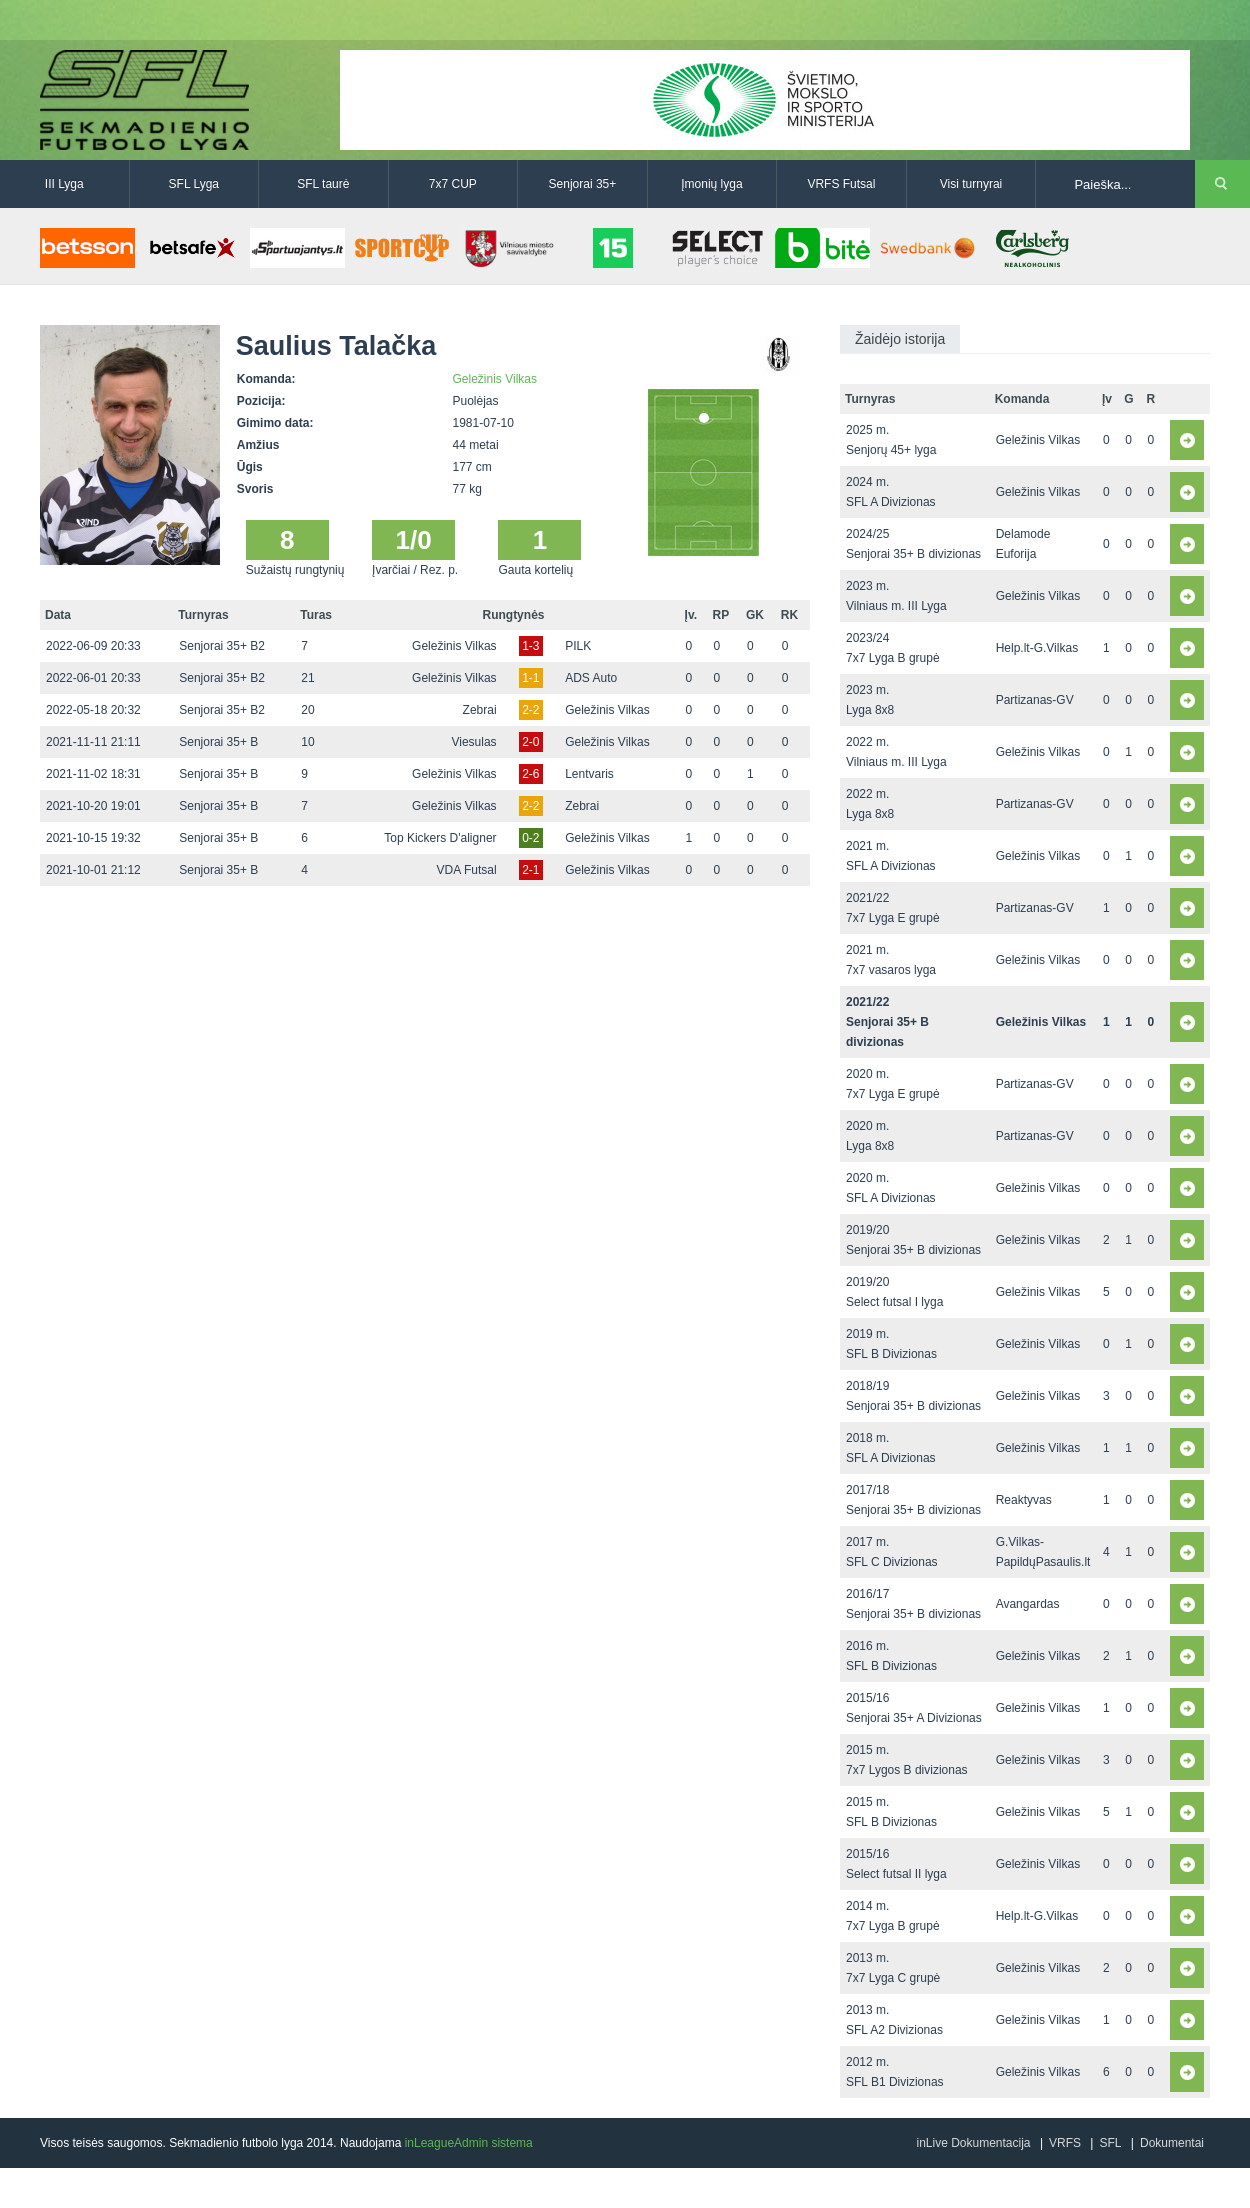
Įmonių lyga (711, 184)
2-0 (530, 742)
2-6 (530, 774)
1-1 (530, 678)
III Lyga (64, 184)
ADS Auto (591, 678)
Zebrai (480, 710)
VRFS (1065, 2143)
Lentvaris (589, 774)
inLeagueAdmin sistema (469, 2143)
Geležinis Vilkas (495, 379)
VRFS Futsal (841, 184)
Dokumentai (1172, 2143)
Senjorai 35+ (583, 184)
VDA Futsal (467, 870)
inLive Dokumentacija (973, 2143)
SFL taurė (323, 184)
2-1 (530, 870)
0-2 (530, 838)
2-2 (530, 710)
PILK (578, 646)
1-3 (530, 646)
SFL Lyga (194, 184)
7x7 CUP (453, 184)
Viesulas (473, 742)
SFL (1110, 2143)
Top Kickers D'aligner (440, 838)
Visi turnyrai (971, 184)
